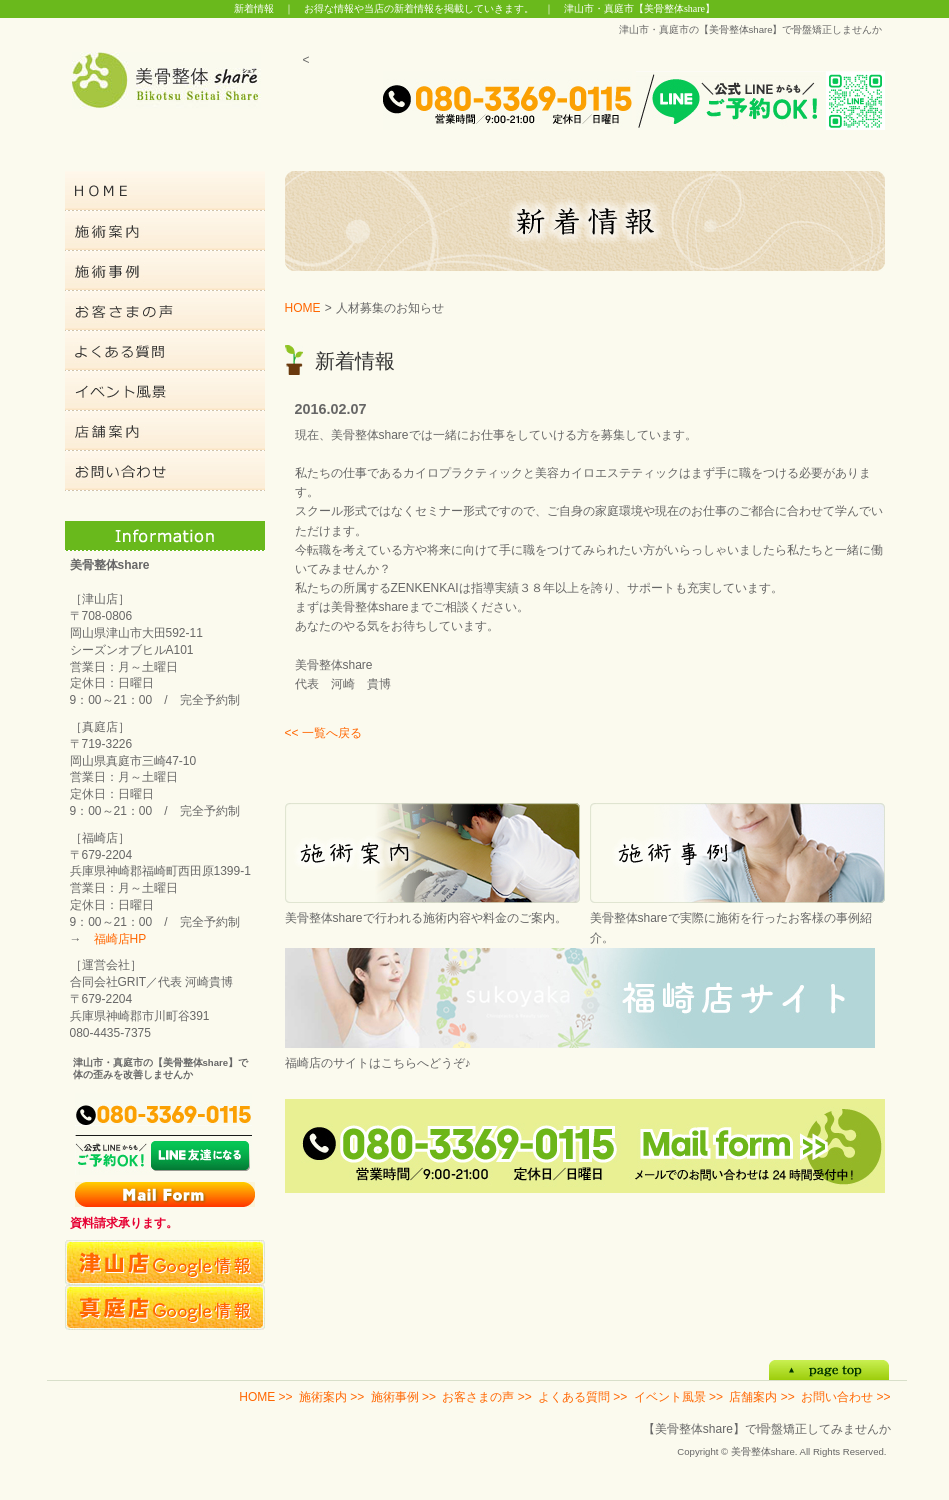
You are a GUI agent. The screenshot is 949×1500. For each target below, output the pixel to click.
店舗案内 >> (761, 1397)
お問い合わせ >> (845, 1397)
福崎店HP (120, 939)
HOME (303, 308)
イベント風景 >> (678, 1397)
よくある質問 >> (582, 1397)
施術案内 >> (331, 1397)
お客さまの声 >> (486, 1397)
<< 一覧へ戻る (323, 733)
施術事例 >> (403, 1397)
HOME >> (265, 1397)
